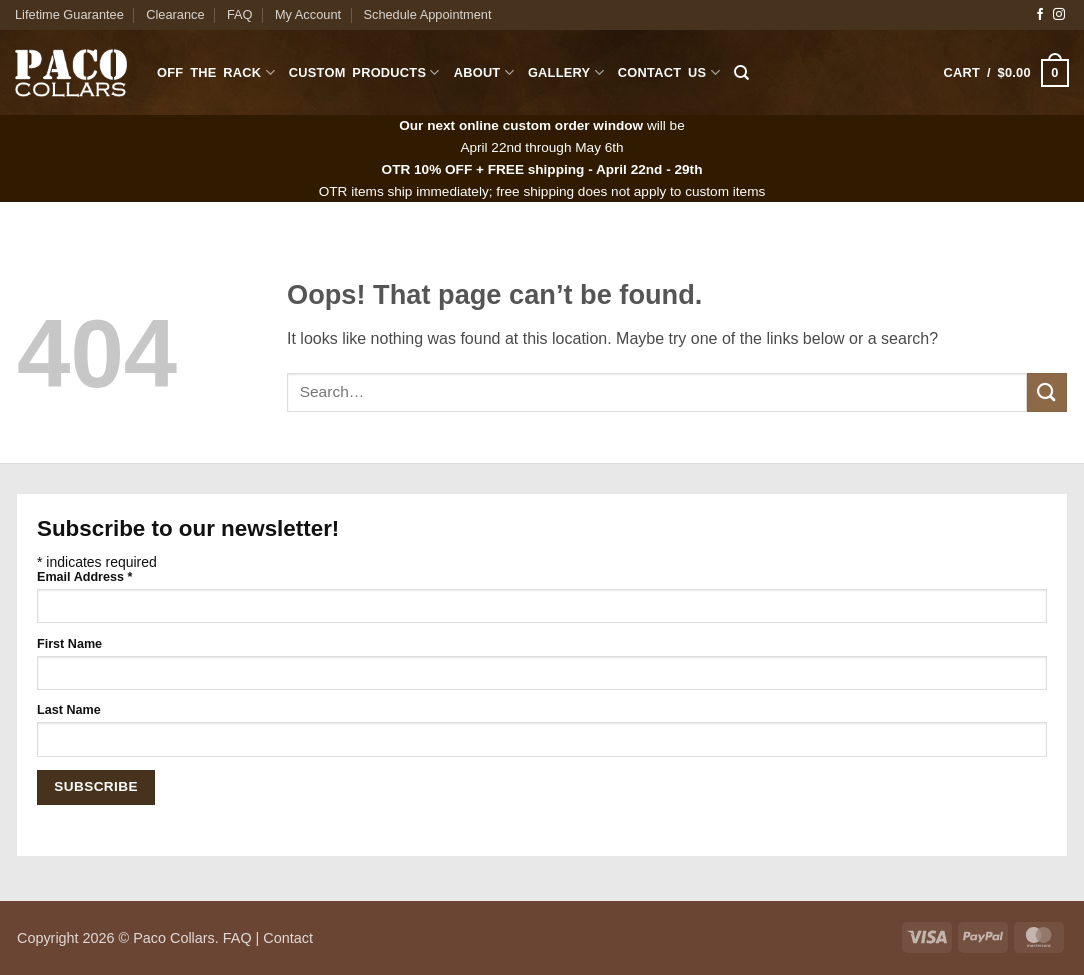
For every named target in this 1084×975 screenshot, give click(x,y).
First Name (69, 644)
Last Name (69, 710)
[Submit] (1047, 392)
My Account (308, 14)
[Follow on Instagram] (1059, 15)
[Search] (741, 73)
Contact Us (669, 72)
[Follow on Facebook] (1040, 15)
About (484, 72)
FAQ (240, 14)
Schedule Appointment (427, 14)
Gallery (566, 72)
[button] (1006, 73)
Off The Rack (216, 72)
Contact (288, 938)
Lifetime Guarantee (69, 14)
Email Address (84, 577)
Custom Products (364, 72)
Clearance (175, 14)
